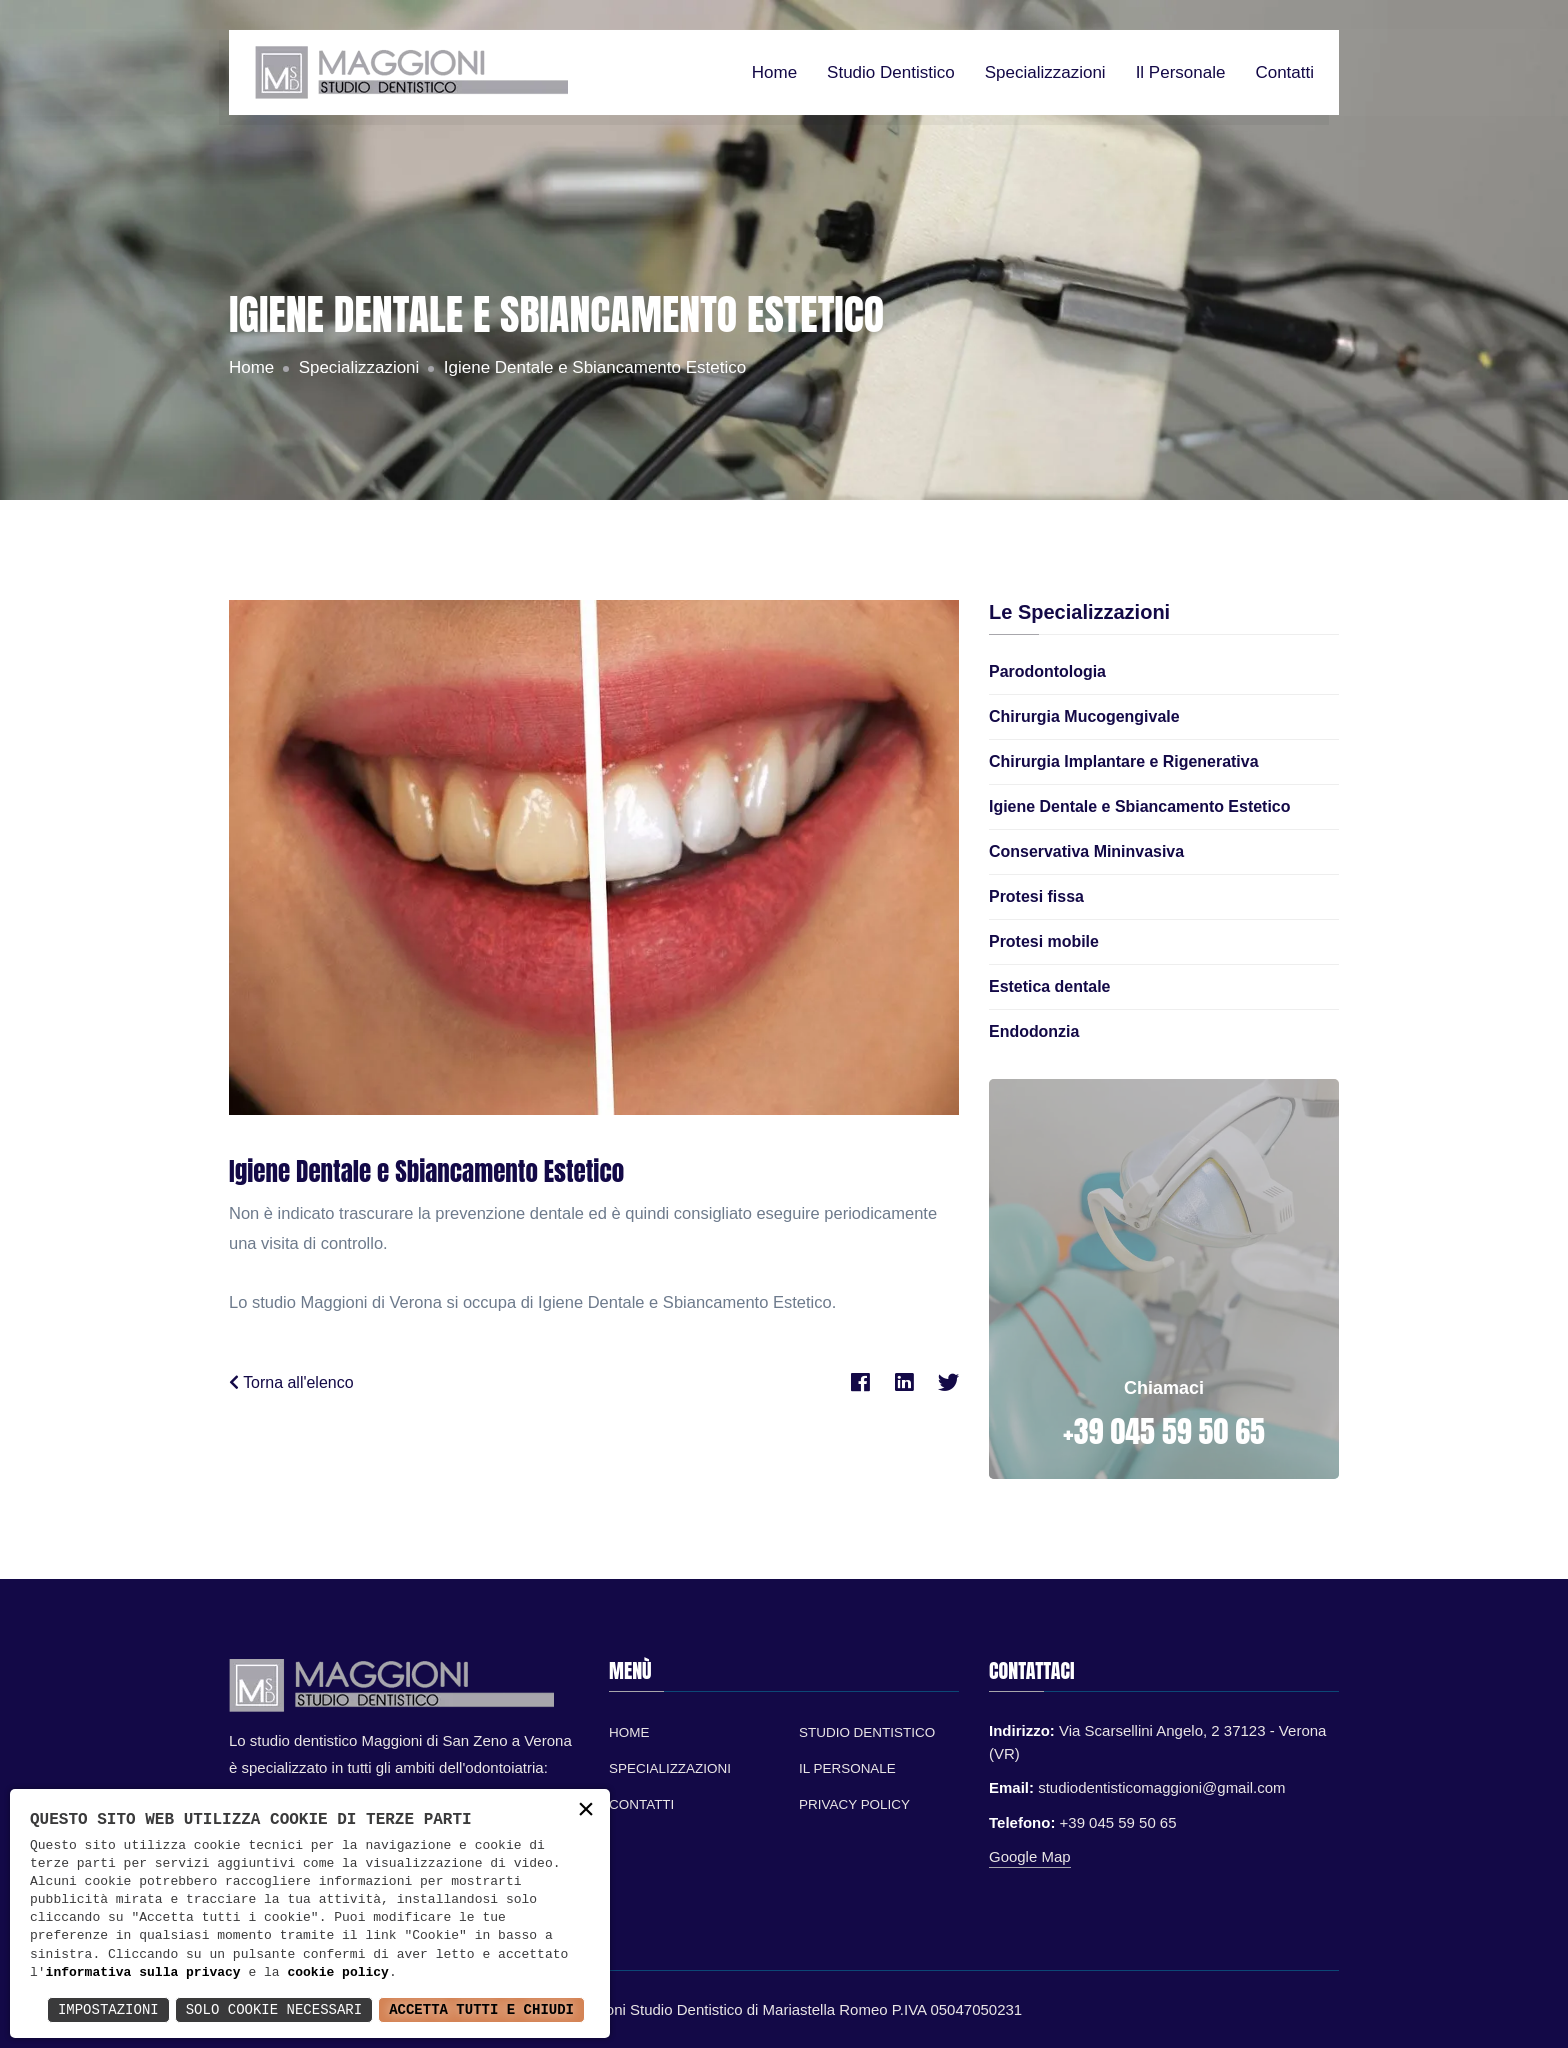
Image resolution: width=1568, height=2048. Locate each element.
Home (774, 72)
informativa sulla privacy (143, 1973)
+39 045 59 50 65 (1164, 1431)
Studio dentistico (891, 72)
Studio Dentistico (867, 1732)
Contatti (1284, 72)
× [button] (586, 1811)
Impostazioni (108, 2009)
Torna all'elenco (291, 1382)
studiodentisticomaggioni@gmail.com (1162, 1787)
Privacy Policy (854, 1804)
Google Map (1030, 1856)
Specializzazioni (1045, 72)
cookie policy (337, 1973)
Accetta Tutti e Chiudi (481, 2009)
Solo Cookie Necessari (274, 2009)
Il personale (1181, 72)
